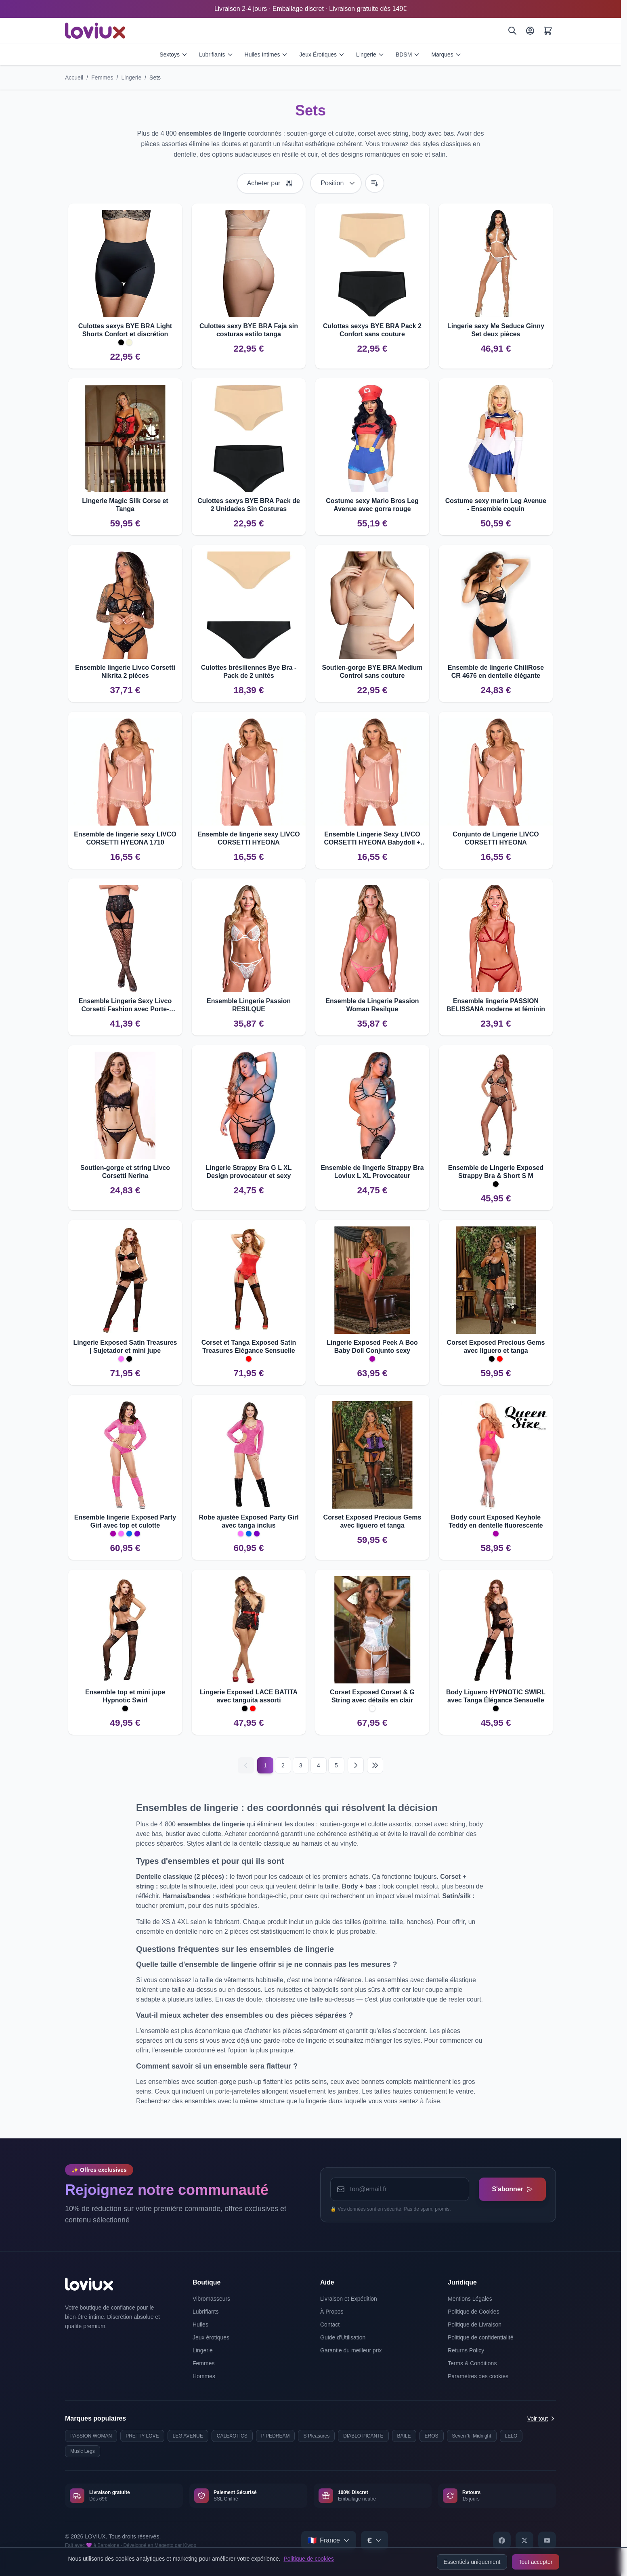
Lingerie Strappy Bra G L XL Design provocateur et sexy (248, 1171)
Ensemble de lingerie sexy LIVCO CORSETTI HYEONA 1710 (125, 838)
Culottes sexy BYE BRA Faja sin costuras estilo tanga (248, 330)
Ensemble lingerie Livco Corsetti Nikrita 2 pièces (125, 671)
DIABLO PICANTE (363, 2436)
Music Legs (82, 2451)
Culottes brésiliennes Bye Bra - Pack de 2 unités (249, 671)
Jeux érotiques (211, 2337)
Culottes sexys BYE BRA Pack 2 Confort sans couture (372, 330)
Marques (446, 54)
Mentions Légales (470, 2298)
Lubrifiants (216, 54)
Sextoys (173, 54)
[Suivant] (356, 1765)
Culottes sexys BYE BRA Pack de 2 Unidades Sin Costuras (248, 504)
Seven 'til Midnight (471, 2436)
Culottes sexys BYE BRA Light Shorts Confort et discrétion (125, 330)
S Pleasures (316, 2436)
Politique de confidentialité (481, 2337)
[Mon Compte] (530, 31)
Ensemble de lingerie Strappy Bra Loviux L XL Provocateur (372, 1171)
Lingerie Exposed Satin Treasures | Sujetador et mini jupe (125, 1346)
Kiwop (190, 2545)
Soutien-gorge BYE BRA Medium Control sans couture (372, 671)
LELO (511, 2436)
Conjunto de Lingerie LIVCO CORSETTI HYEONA (496, 838)
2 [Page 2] (283, 1765)
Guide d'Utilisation (342, 2337)
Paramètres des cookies (478, 2376)
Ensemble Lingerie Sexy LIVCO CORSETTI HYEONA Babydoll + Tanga (372, 839)
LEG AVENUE (188, 2436)
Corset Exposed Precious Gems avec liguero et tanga (496, 1346)
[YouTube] (547, 2540)
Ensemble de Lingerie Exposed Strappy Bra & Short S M (496, 1171)
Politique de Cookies (473, 2311)
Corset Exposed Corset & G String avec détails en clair (372, 1696)
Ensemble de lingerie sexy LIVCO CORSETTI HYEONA (248, 838)
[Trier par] (336, 183)
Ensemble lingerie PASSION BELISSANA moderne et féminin (496, 1005)
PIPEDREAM (275, 2436)
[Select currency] (374, 2540)
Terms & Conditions (472, 2363)
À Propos (332, 2311)
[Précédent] (246, 1765)
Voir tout (541, 2418)
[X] (524, 2540)
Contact (330, 2324)
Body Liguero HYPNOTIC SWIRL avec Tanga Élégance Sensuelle (495, 1696)
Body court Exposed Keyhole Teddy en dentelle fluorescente (496, 1521)
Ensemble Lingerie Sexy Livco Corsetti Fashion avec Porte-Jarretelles (125, 1005)
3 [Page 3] (300, 1765)
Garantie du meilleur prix (351, 2350)
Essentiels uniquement (472, 2562)
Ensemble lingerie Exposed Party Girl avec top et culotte (125, 1521)
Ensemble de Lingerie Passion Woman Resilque (372, 1005)
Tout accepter (535, 2562)
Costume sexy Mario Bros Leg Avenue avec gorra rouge (372, 504)
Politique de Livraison (474, 2324)
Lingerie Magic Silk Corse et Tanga (125, 504)
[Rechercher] (512, 31)
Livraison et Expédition (348, 2298)
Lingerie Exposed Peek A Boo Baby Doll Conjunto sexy (372, 1346)
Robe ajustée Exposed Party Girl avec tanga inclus (248, 1521)
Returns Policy (466, 2350)
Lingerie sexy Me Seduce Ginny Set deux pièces (495, 330)
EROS (431, 2436)
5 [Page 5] (336, 1765)
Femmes (102, 77)
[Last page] (375, 1765)
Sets (155, 77)
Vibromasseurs (211, 2298)
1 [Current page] (265, 1765)
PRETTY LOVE (142, 2436)
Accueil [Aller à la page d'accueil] (74, 77)
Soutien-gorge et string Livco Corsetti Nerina (125, 1171)
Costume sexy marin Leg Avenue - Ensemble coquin (495, 504)
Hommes (204, 2376)
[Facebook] (502, 2540)
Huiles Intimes (266, 54)
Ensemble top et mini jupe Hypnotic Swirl (125, 1696)
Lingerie (370, 54)
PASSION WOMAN (91, 2436)
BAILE (404, 2436)
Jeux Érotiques (322, 54)
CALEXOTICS (232, 2436)
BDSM (408, 54)
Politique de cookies (308, 2558)
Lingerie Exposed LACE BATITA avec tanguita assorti (249, 1696)
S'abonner (512, 2189)
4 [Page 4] (318, 1765)
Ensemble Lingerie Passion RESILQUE (249, 1005)
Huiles (200, 2324)
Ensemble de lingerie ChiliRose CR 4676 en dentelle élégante (496, 671)
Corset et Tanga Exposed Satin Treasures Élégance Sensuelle (248, 1346)
